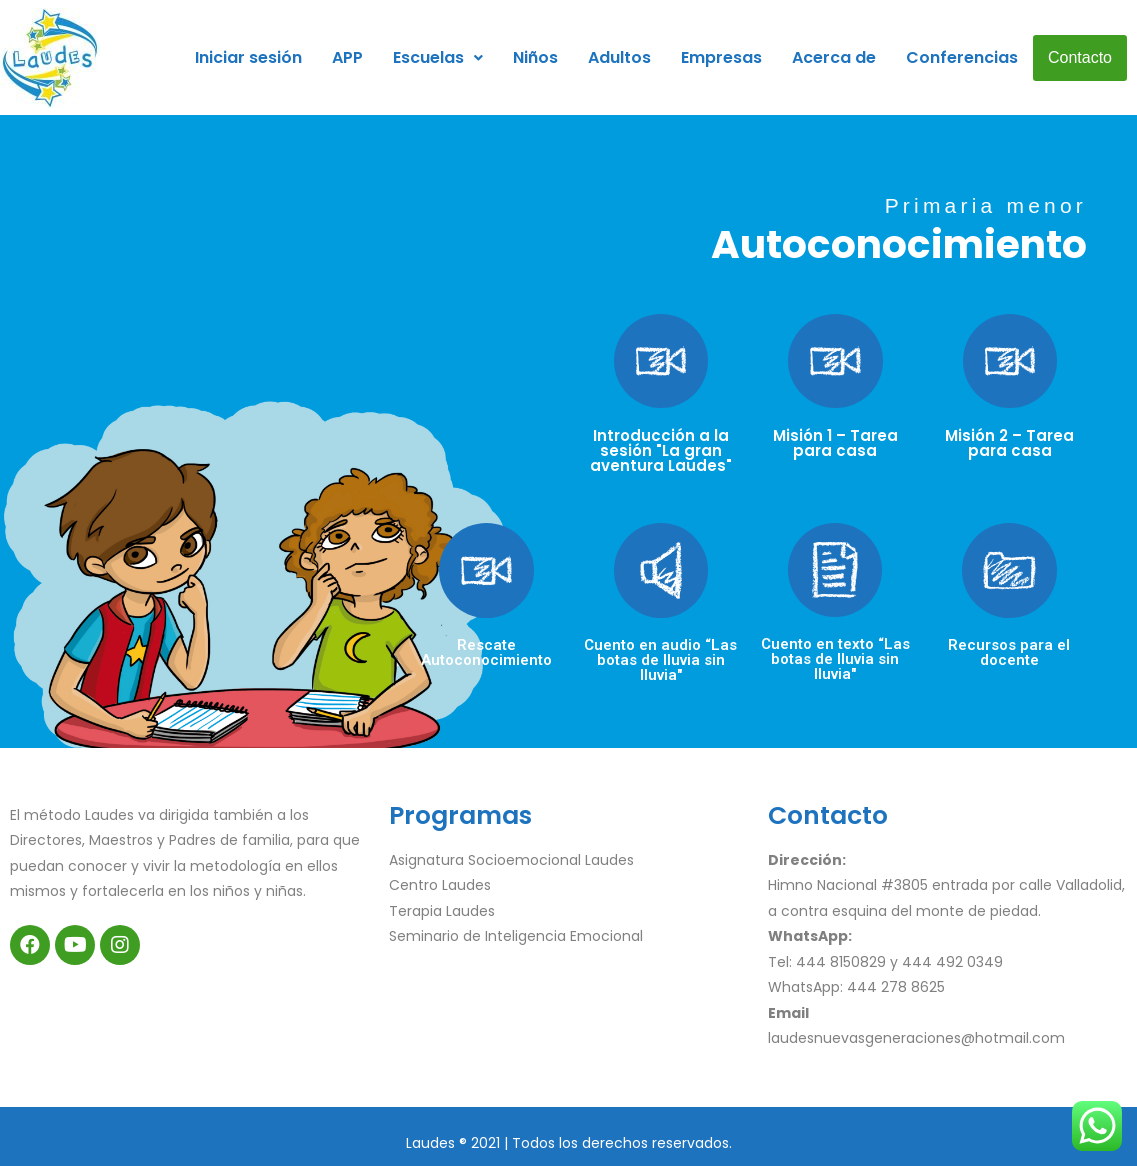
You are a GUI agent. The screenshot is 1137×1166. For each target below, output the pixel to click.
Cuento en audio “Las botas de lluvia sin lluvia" (660, 660)
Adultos (619, 57)
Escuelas (438, 57)
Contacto (1080, 57)
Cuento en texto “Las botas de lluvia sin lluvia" (835, 659)
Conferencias (962, 57)
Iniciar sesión (248, 57)
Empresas (721, 57)
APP (347, 57)
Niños (535, 57)
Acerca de (834, 57)
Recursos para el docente (1009, 652)
